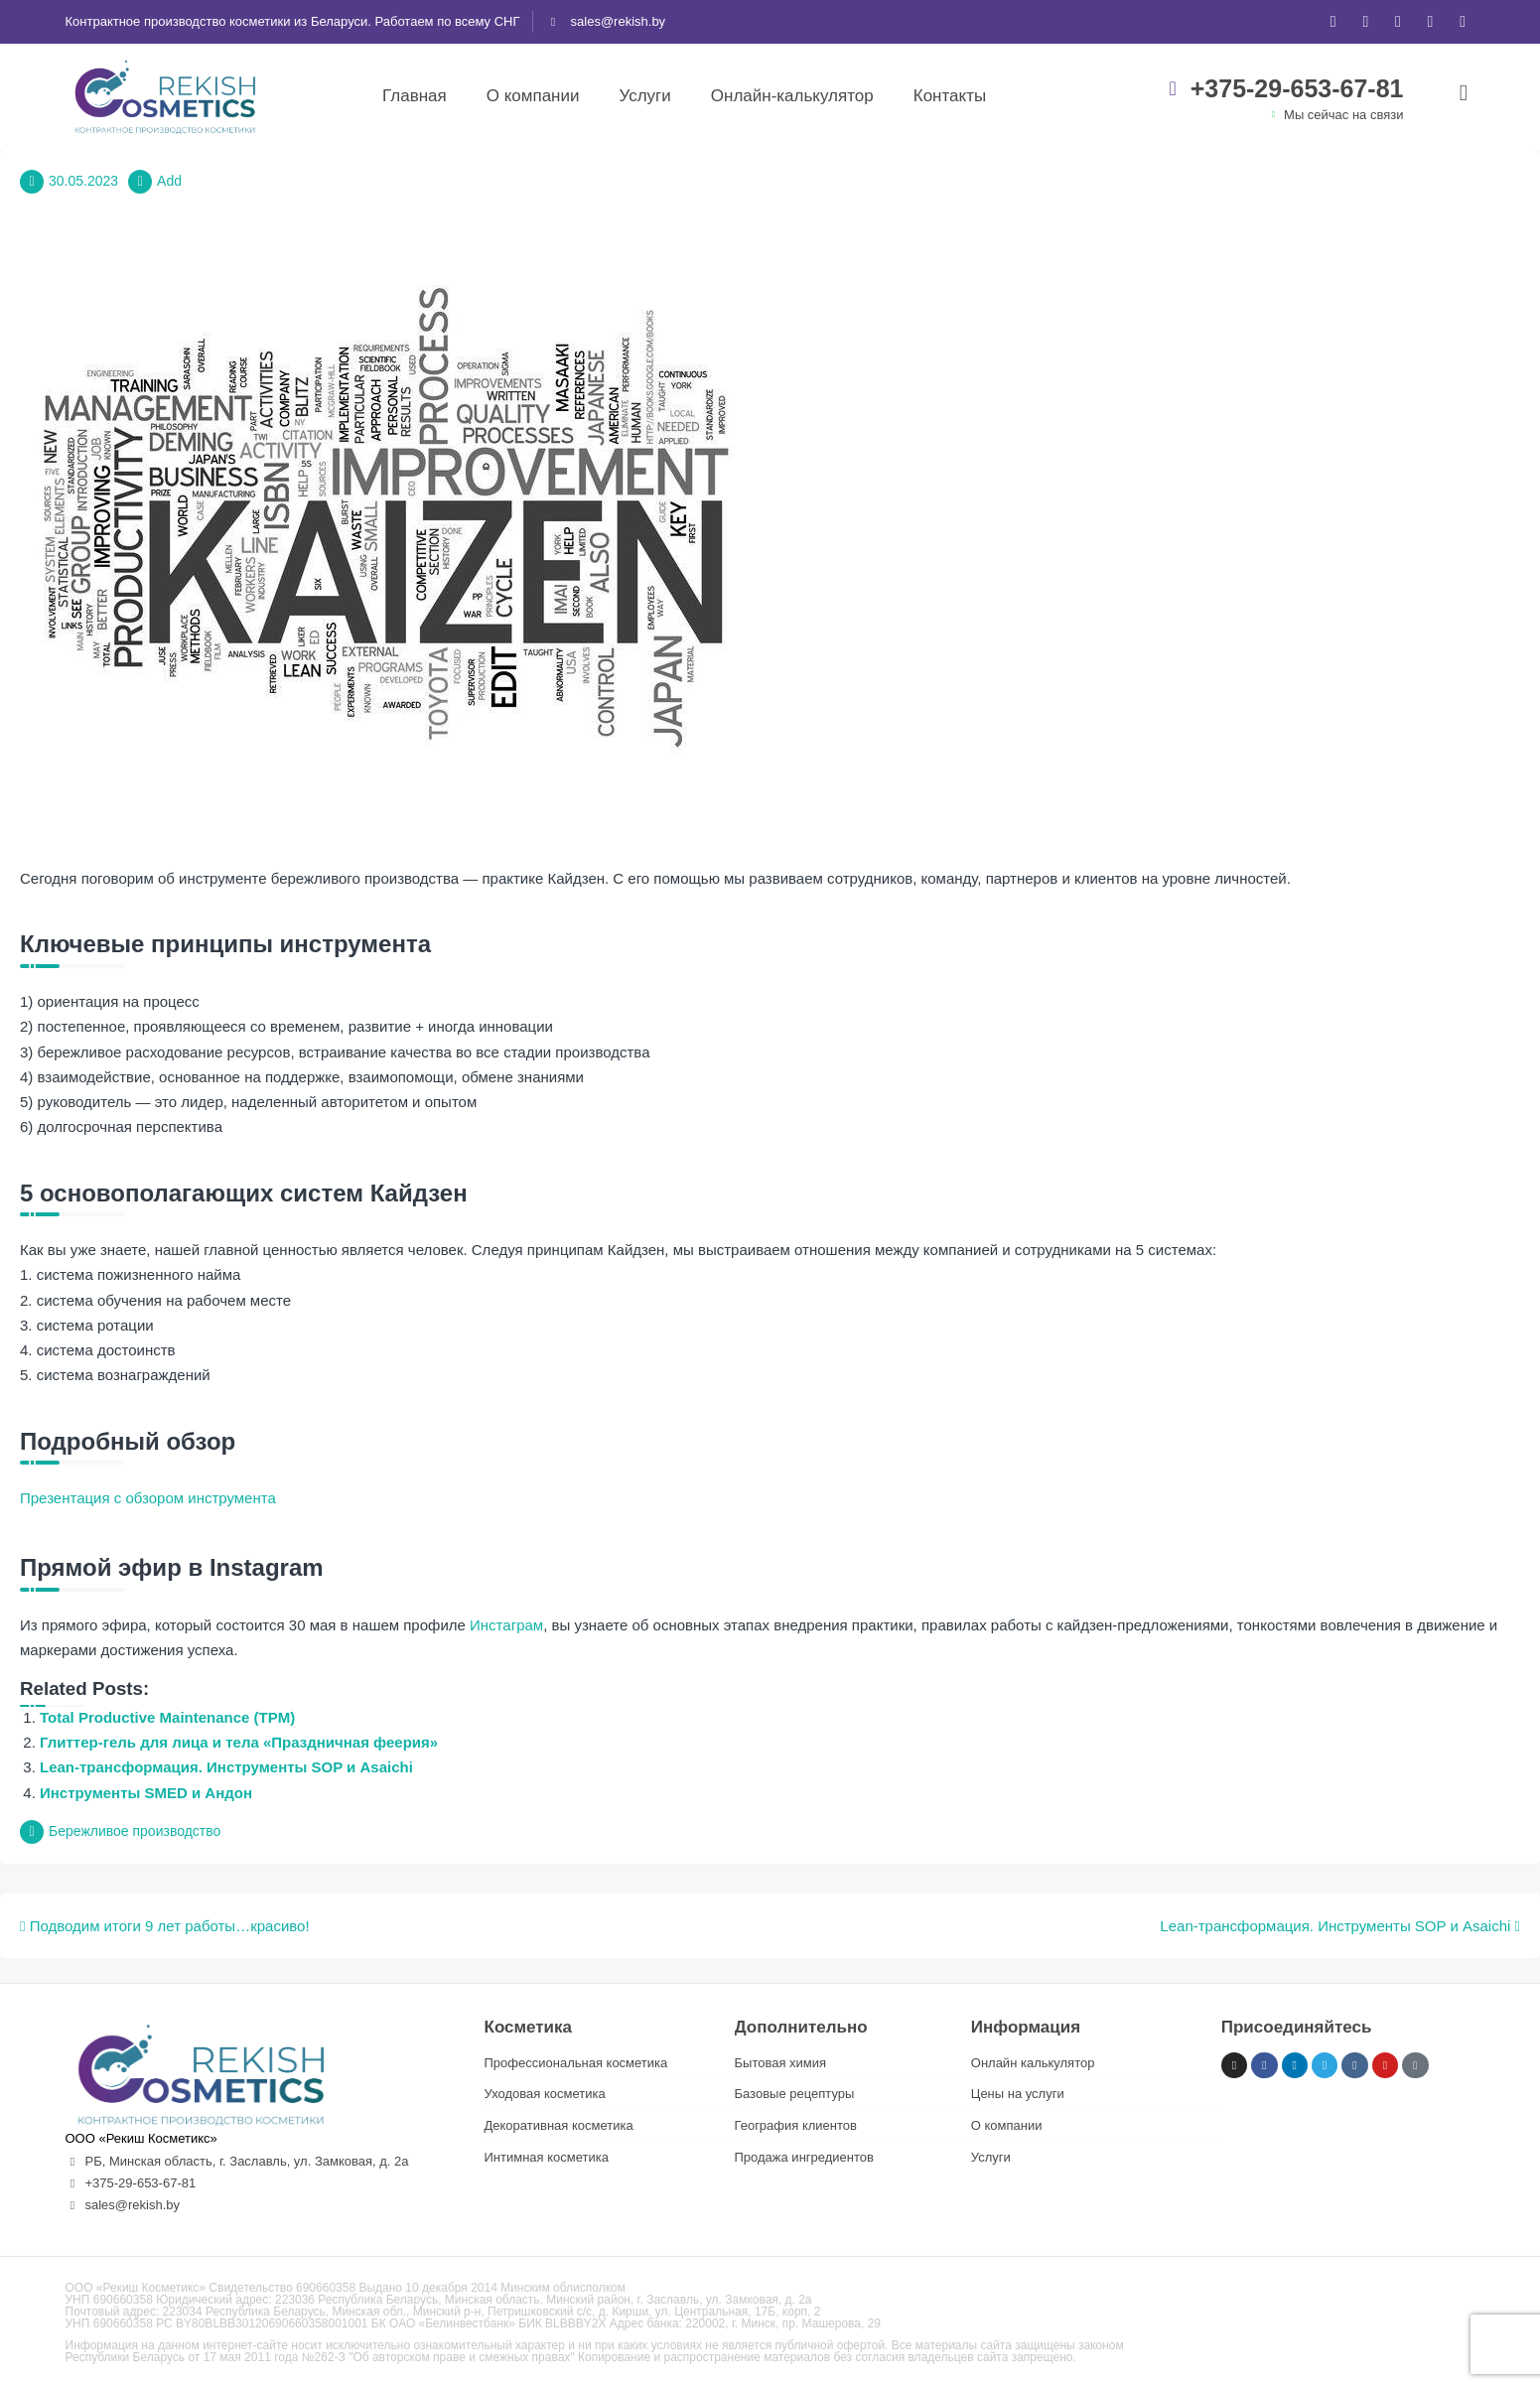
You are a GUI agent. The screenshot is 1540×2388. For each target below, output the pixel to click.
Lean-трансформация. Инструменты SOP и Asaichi (226, 1766)
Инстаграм (506, 1624)
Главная (414, 95)
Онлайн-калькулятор (792, 95)
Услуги (644, 95)
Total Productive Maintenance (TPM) (167, 1717)
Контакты (949, 95)
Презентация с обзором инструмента (148, 1497)
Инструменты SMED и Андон (146, 1792)
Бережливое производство (134, 1831)
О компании (533, 95)
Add (169, 181)
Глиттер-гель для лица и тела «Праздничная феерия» (239, 1742)
